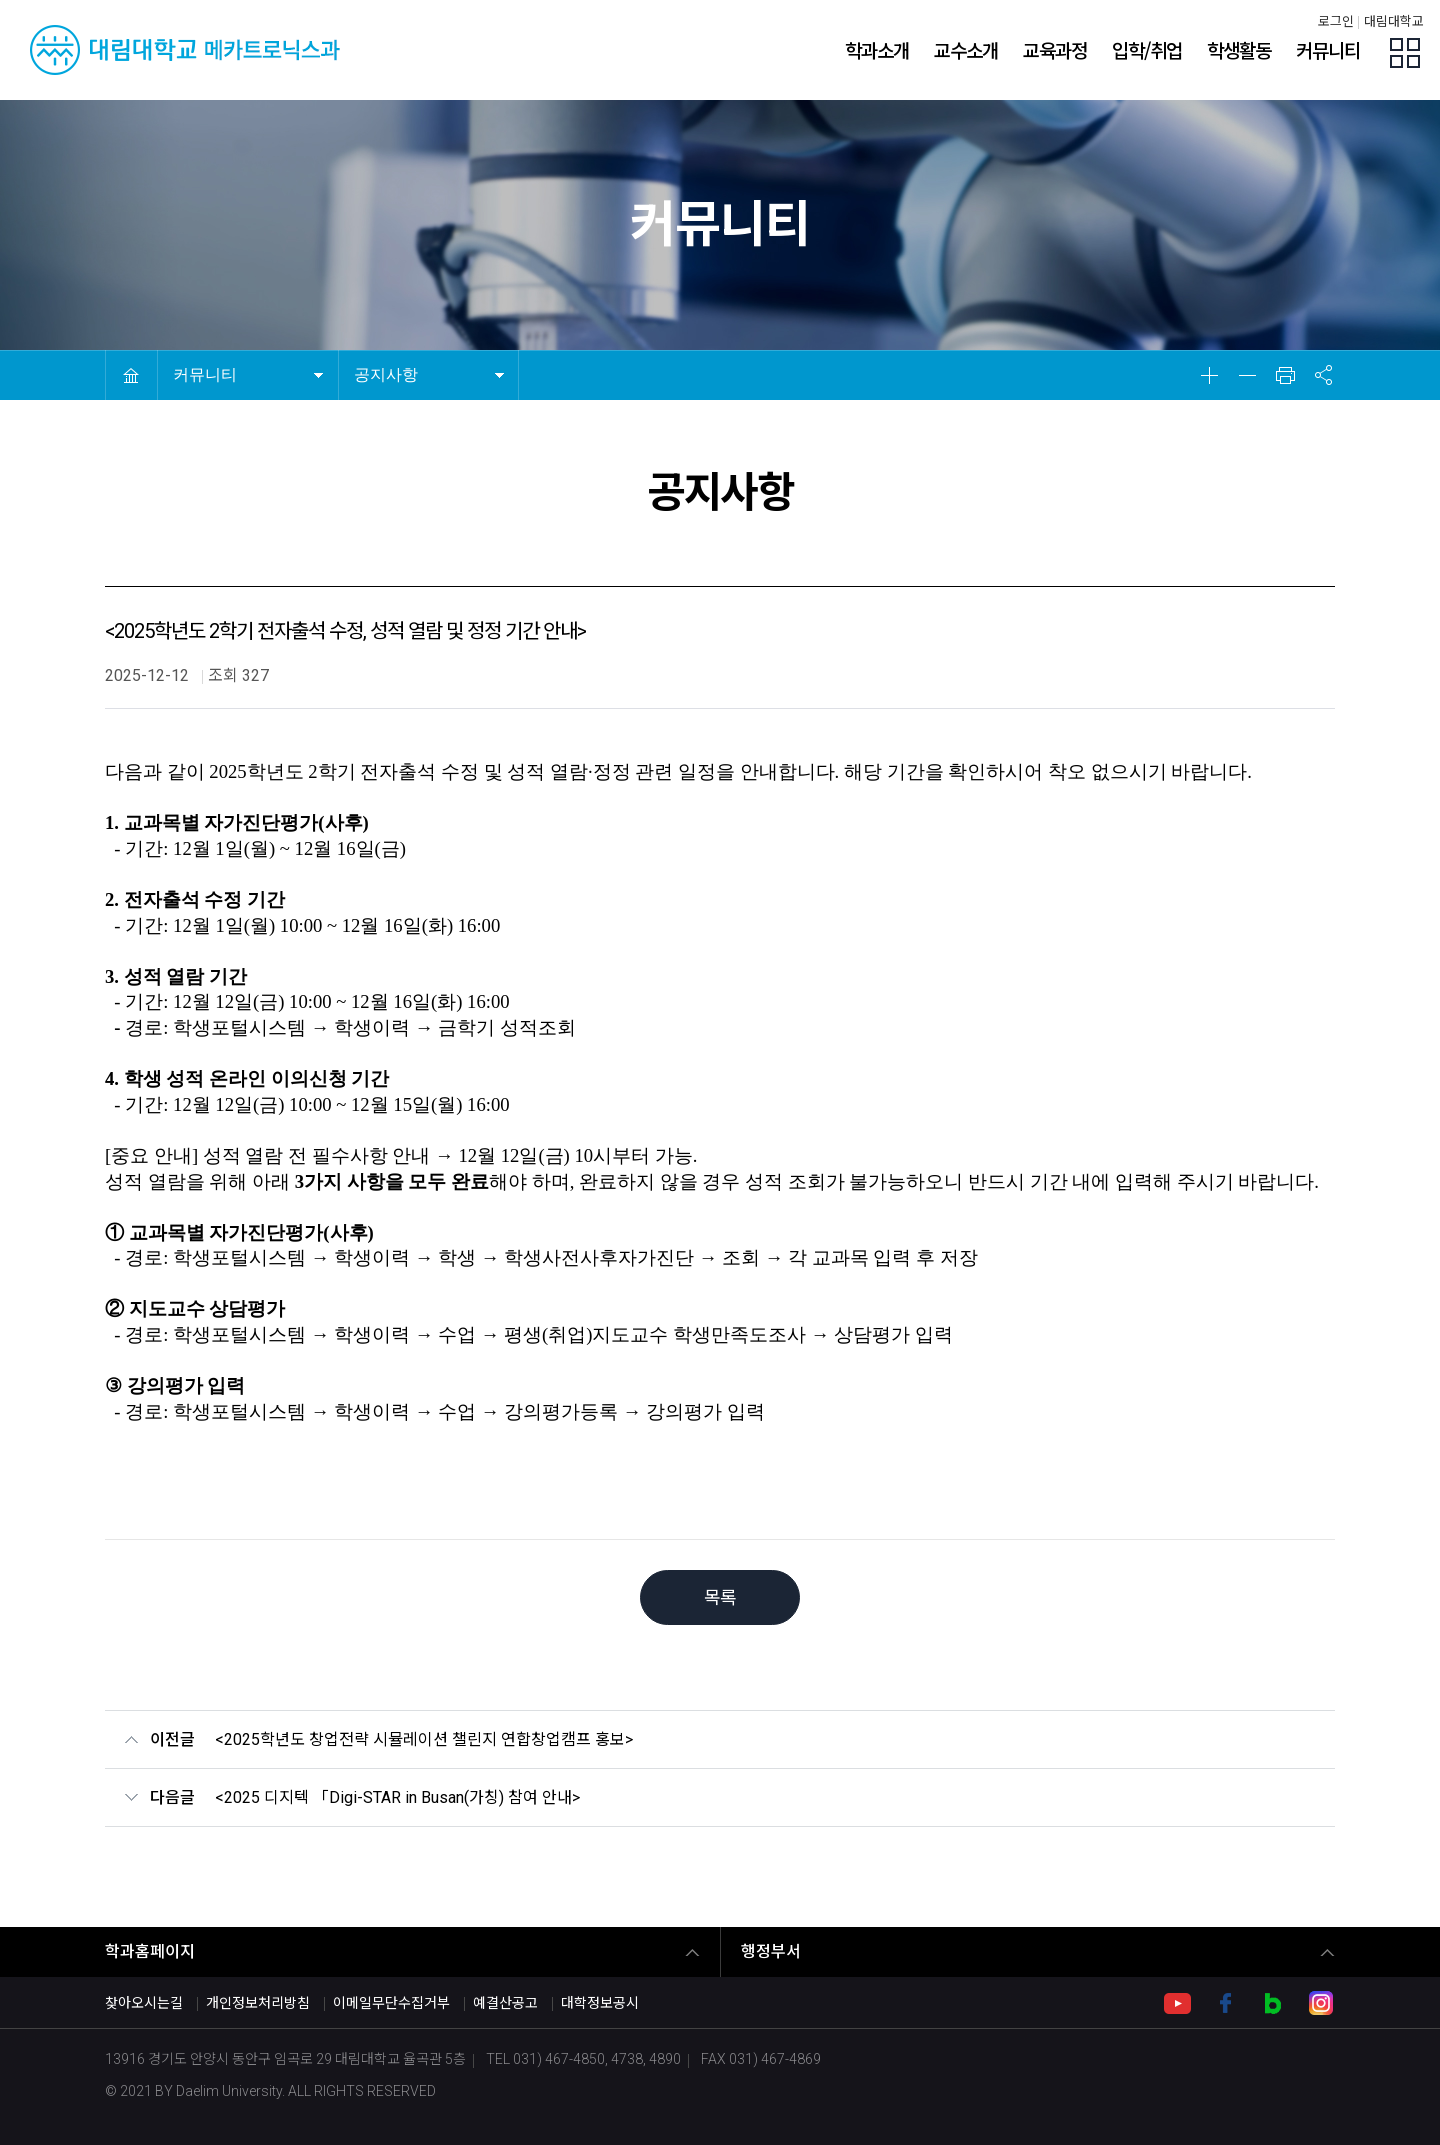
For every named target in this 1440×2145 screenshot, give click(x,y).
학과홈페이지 (150, 1951)
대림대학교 (1394, 21)
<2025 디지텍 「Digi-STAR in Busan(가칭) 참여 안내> (397, 1797)
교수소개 (966, 49)
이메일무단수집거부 (391, 2003)
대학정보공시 (600, 2003)
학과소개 (877, 49)
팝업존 (1405, 53)
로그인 (1336, 21)
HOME (131, 375)
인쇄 (1285, 375)
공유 (1323, 375)
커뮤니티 (205, 374)
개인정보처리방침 (258, 2003)
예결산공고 (505, 2003)
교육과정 (1055, 49)
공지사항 (386, 374)
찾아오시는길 (144, 2003)
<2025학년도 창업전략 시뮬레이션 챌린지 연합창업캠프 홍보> (424, 1739)
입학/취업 (1147, 49)
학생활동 (1239, 49)
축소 (1247, 375)
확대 (1209, 375)
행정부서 (771, 1951)
